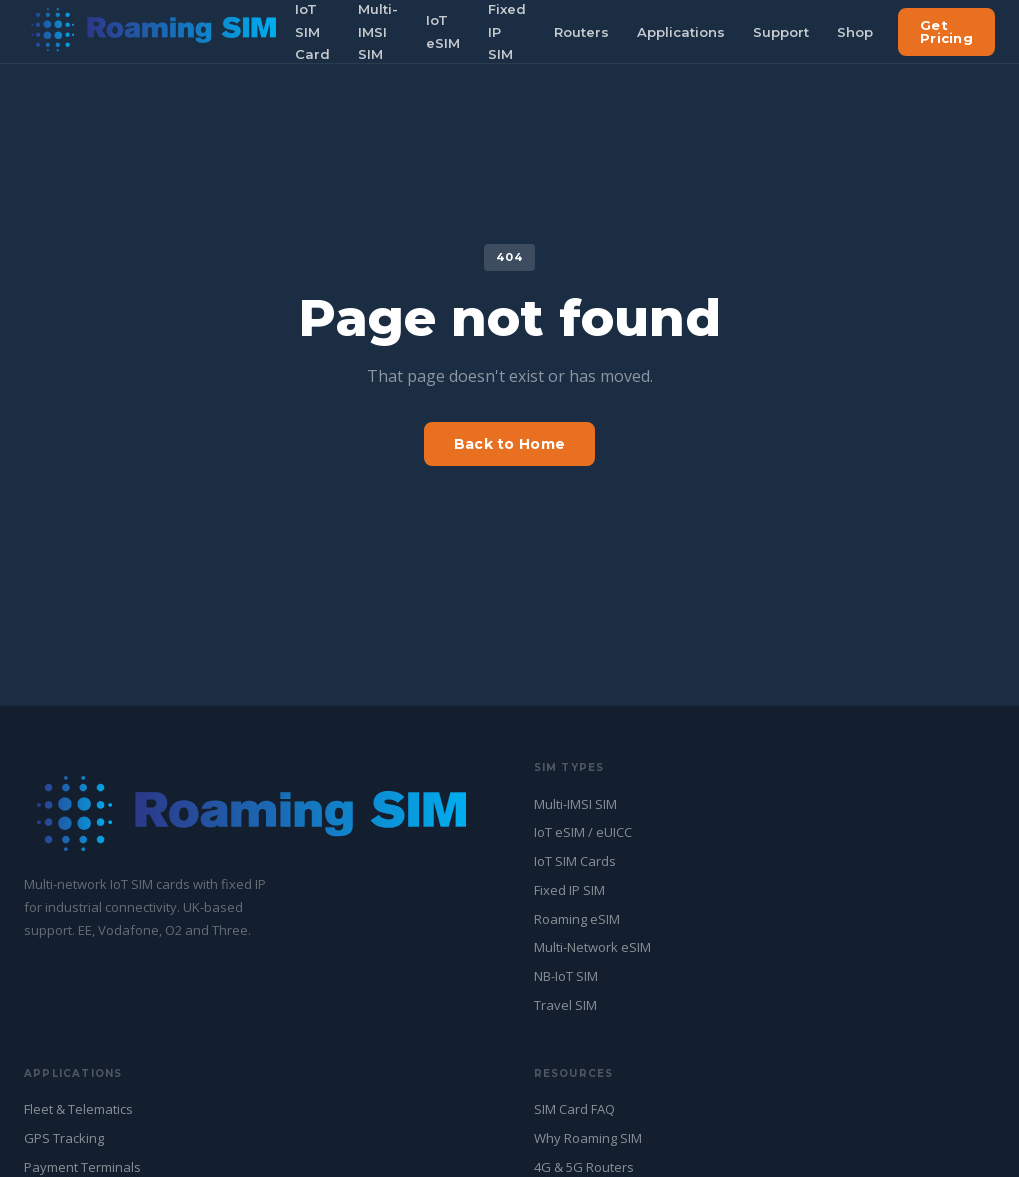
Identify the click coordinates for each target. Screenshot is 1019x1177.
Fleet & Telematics (78, 1109)
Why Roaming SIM (588, 1138)
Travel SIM (565, 1005)
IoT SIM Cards (575, 861)
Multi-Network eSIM (592, 947)
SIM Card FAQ (574, 1109)
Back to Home (509, 444)
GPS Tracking (64, 1138)
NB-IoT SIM (566, 976)
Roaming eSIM (577, 919)
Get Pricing (946, 31)
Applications (681, 32)
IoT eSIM (443, 31)
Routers (581, 32)
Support (781, 32)
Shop (855, 32)
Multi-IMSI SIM (575, 804)
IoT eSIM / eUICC (583, 832)
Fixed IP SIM (569, 890)
